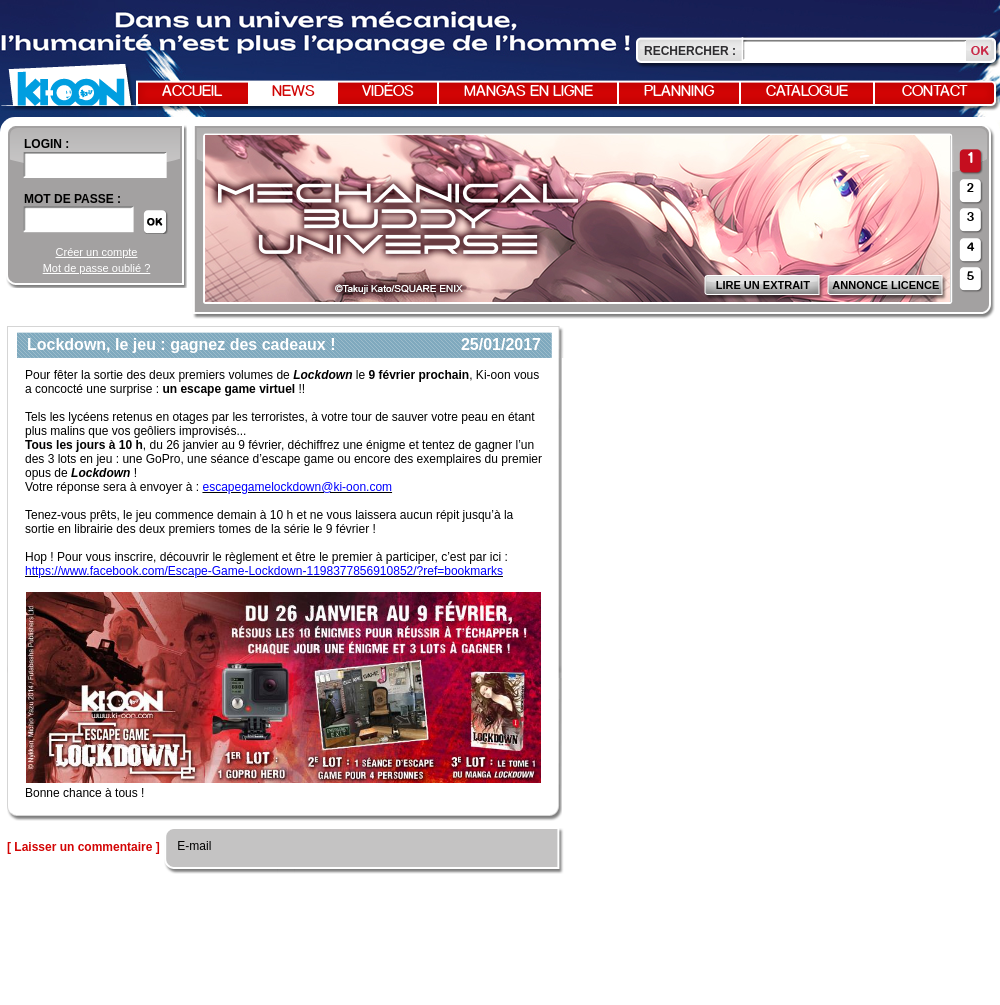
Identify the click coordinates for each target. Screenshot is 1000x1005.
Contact (935, 92)
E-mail (192, 846)
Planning (679, 92)
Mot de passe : (72, 199)
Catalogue (807, 92)
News (293, 92)
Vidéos (388, 92)
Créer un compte (97, 252)
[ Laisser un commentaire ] (83, 847)
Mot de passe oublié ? (97, 268)
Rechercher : (690, 51)
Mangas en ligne (528, 92)
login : (46, 144)
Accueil (192, 92)
